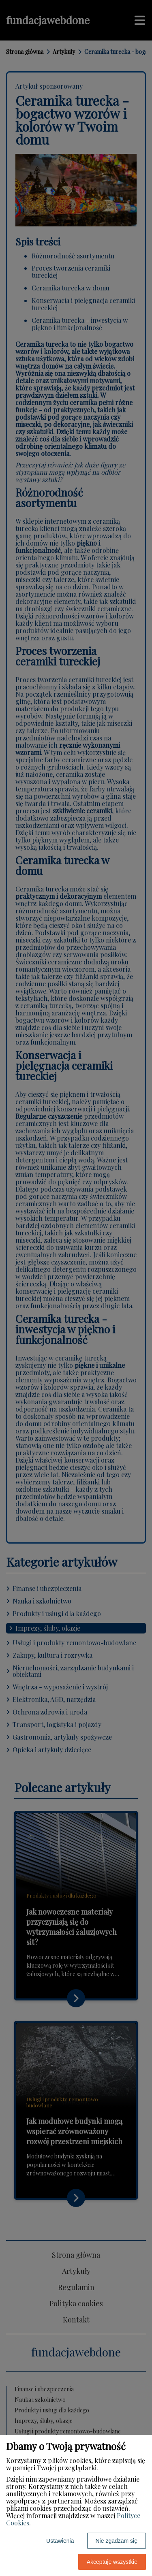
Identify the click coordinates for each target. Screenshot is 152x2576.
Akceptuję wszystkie (112, 2562)
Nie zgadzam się (117, 2541)
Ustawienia (60, 2541)
